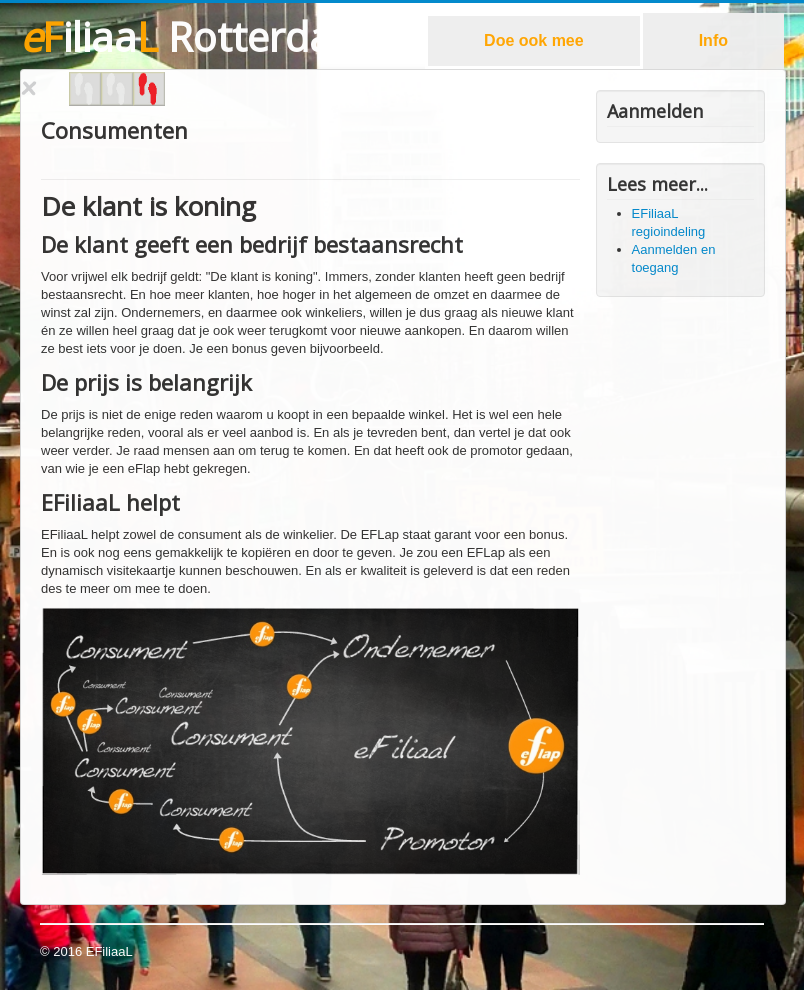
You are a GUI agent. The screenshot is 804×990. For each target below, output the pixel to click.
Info (713, 40)
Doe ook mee (534, 40)
